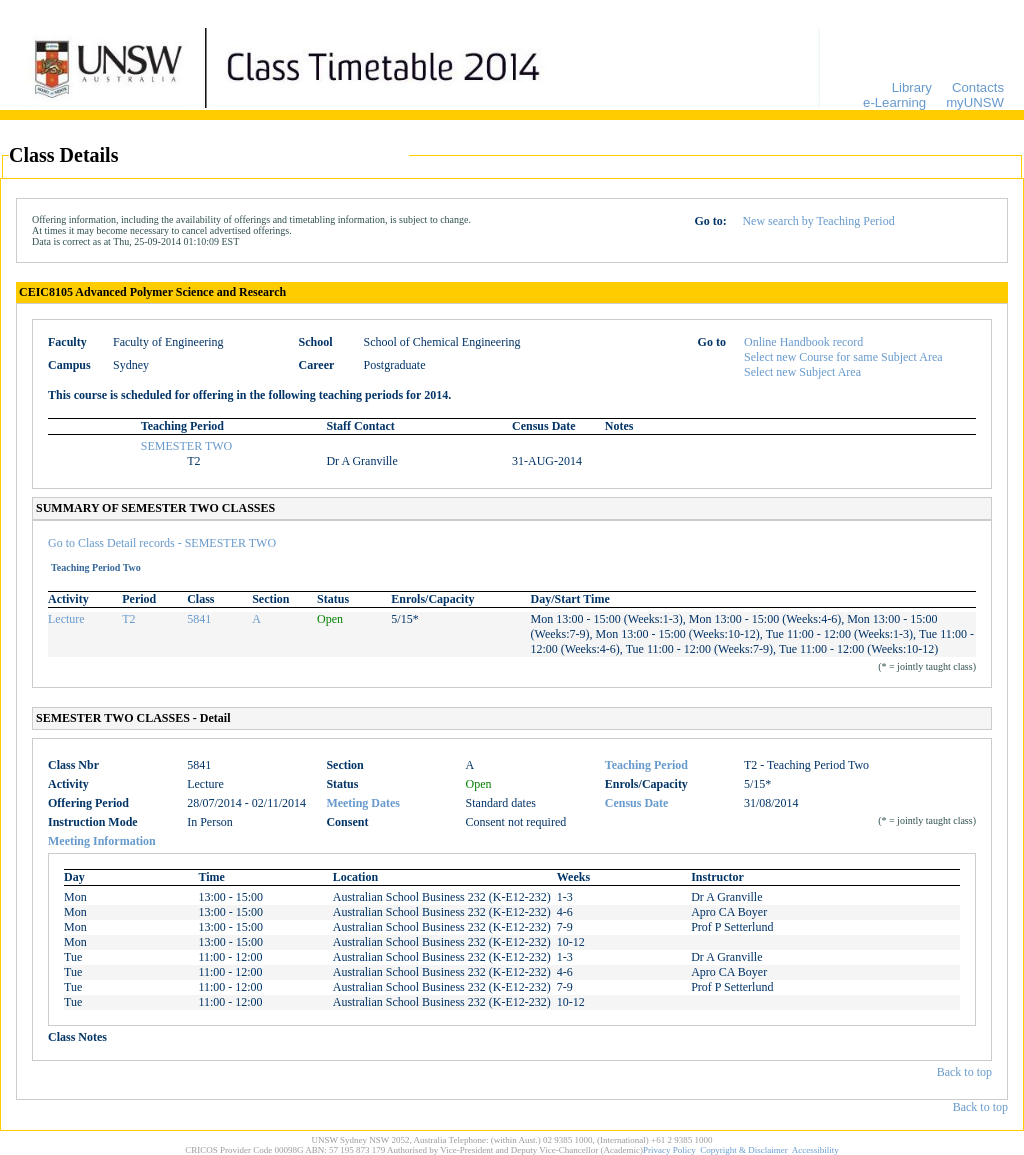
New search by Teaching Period (818, 221)
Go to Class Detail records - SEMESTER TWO (162, 543)
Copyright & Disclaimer (744, 1150)
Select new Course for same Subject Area (843, 357)
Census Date (637, 803)
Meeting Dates (363, 803)
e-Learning (894, 102)
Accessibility (815, 1150)
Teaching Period (646, 765)
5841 (199, 619)
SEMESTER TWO (186, 446)
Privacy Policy (669, 1150)
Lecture (66, 619)
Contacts (978, 87)
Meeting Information (102, 841)
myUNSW (975, 102)
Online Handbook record (803, 342)
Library (912, 87)
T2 (128, 619)
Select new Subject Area (802, 372)
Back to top (964, 1072)
